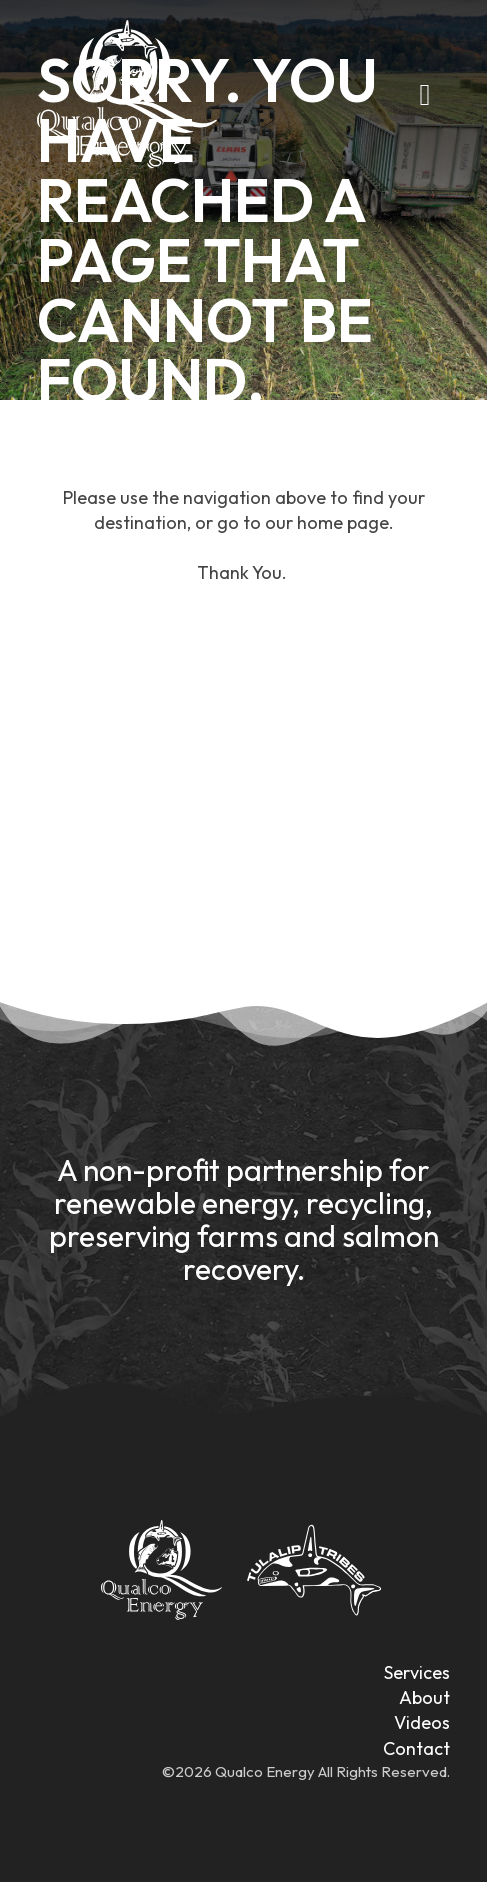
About (424, 1697)
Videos (422, 1722)
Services (417, 1672)
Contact (416, 1748)
